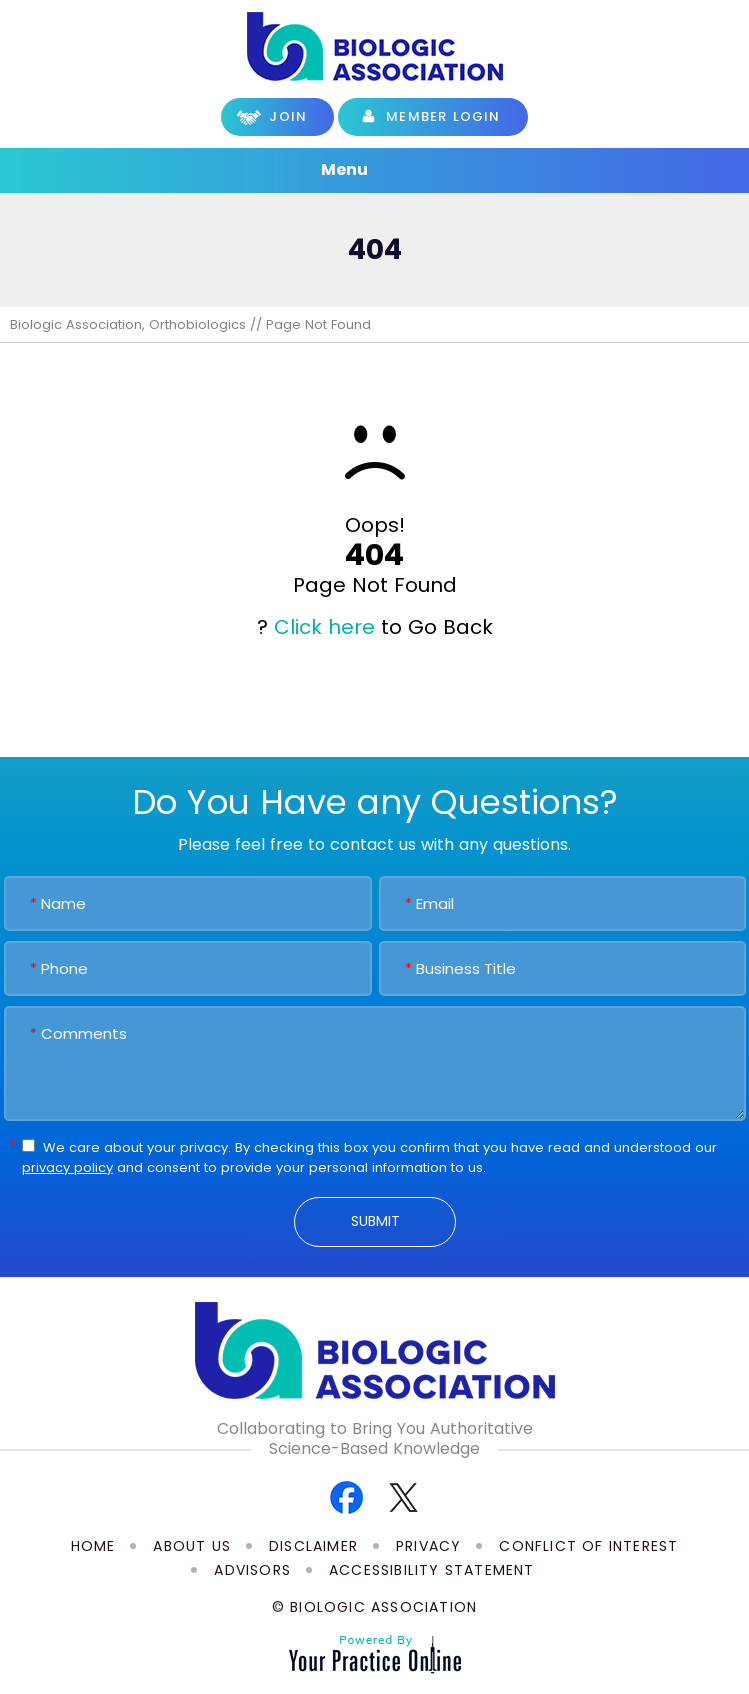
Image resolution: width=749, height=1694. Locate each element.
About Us (192, 1546)
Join (288, 116)
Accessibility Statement (432, 1570)
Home (93, 1546)
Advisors (252, 1570)
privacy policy (67, 1167)
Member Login (443, 116)
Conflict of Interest (588, 1546)
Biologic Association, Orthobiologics (128, 324)
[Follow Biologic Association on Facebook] (346, 1496)
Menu (369, 171)
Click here (324, 627)
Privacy (428, 1546)
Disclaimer (313, 1546)
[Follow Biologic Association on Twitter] (403, 1496)
